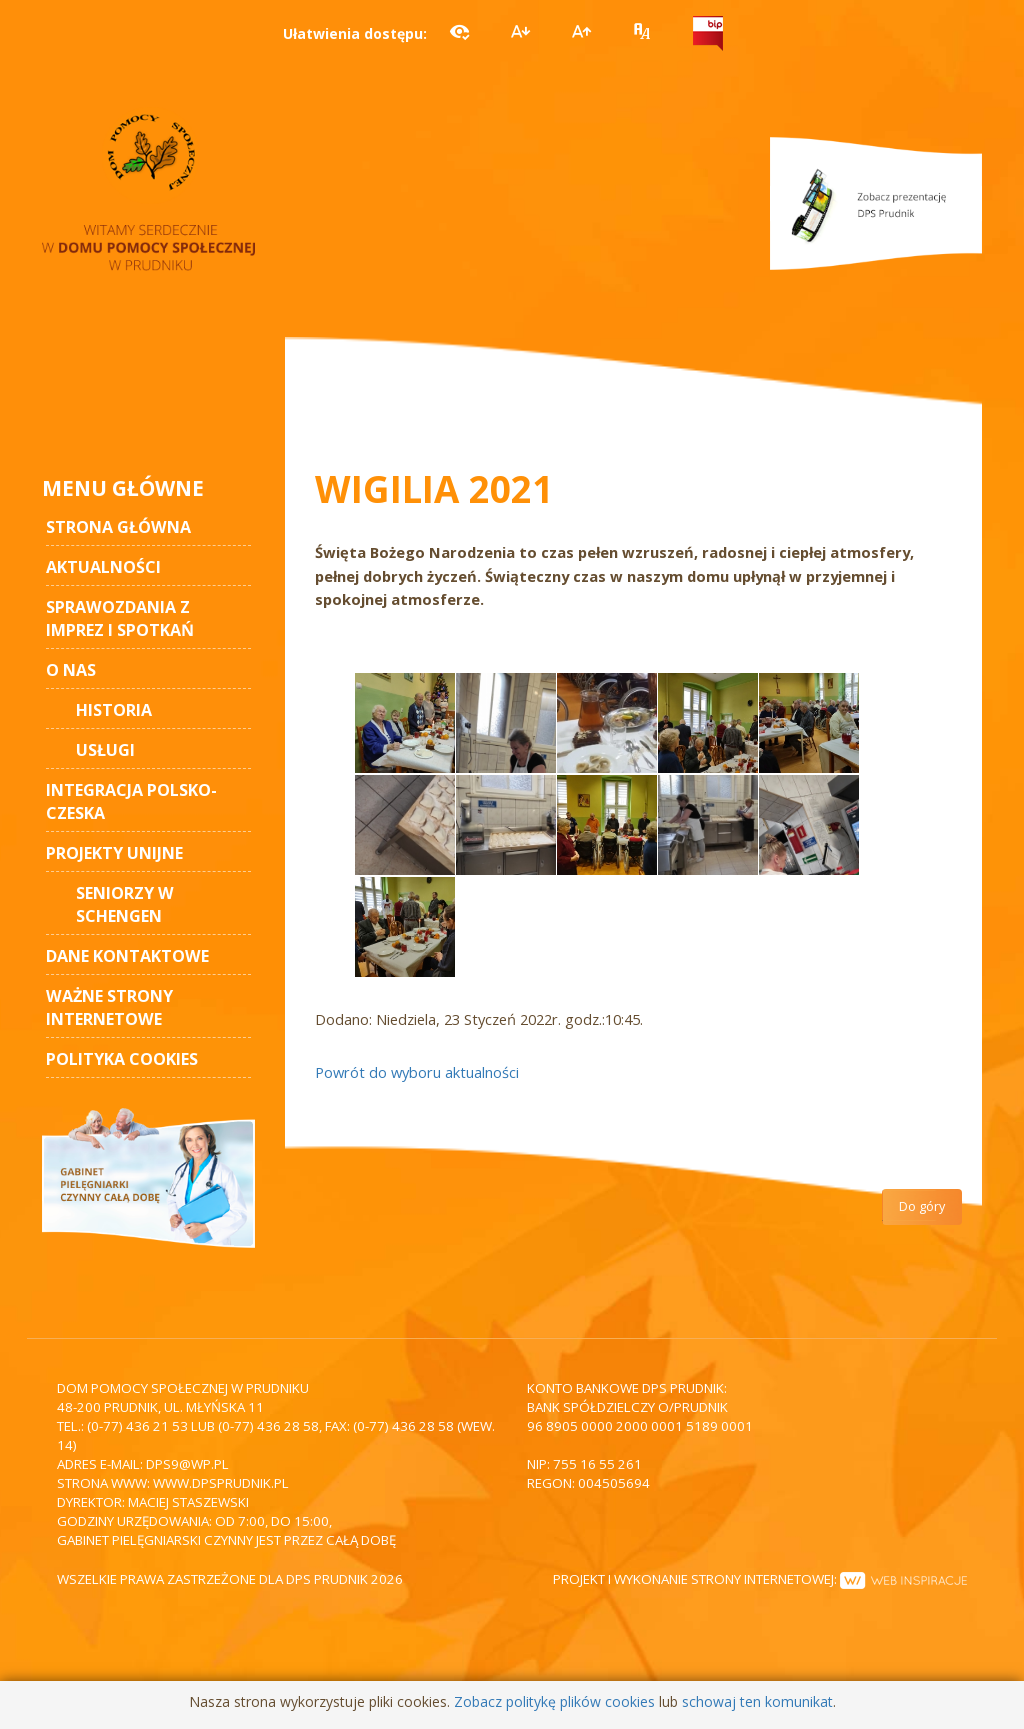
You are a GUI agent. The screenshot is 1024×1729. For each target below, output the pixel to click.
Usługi (105, 750)
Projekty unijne (114, 853)
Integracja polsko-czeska (131, 801)
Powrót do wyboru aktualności (417, 1072)
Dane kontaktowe (127, 956)
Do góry (922, 1206)
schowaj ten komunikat (757, 1701)
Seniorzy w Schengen (125, 904)
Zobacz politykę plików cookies (554, 1701)
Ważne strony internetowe (109, 1007)
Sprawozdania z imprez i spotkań (120, 618)
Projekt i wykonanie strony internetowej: (760, 1579)
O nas (71, 670)
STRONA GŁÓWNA (118, 527)
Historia (114, 710)
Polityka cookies (122, 1059)
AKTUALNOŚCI (103, 567)
